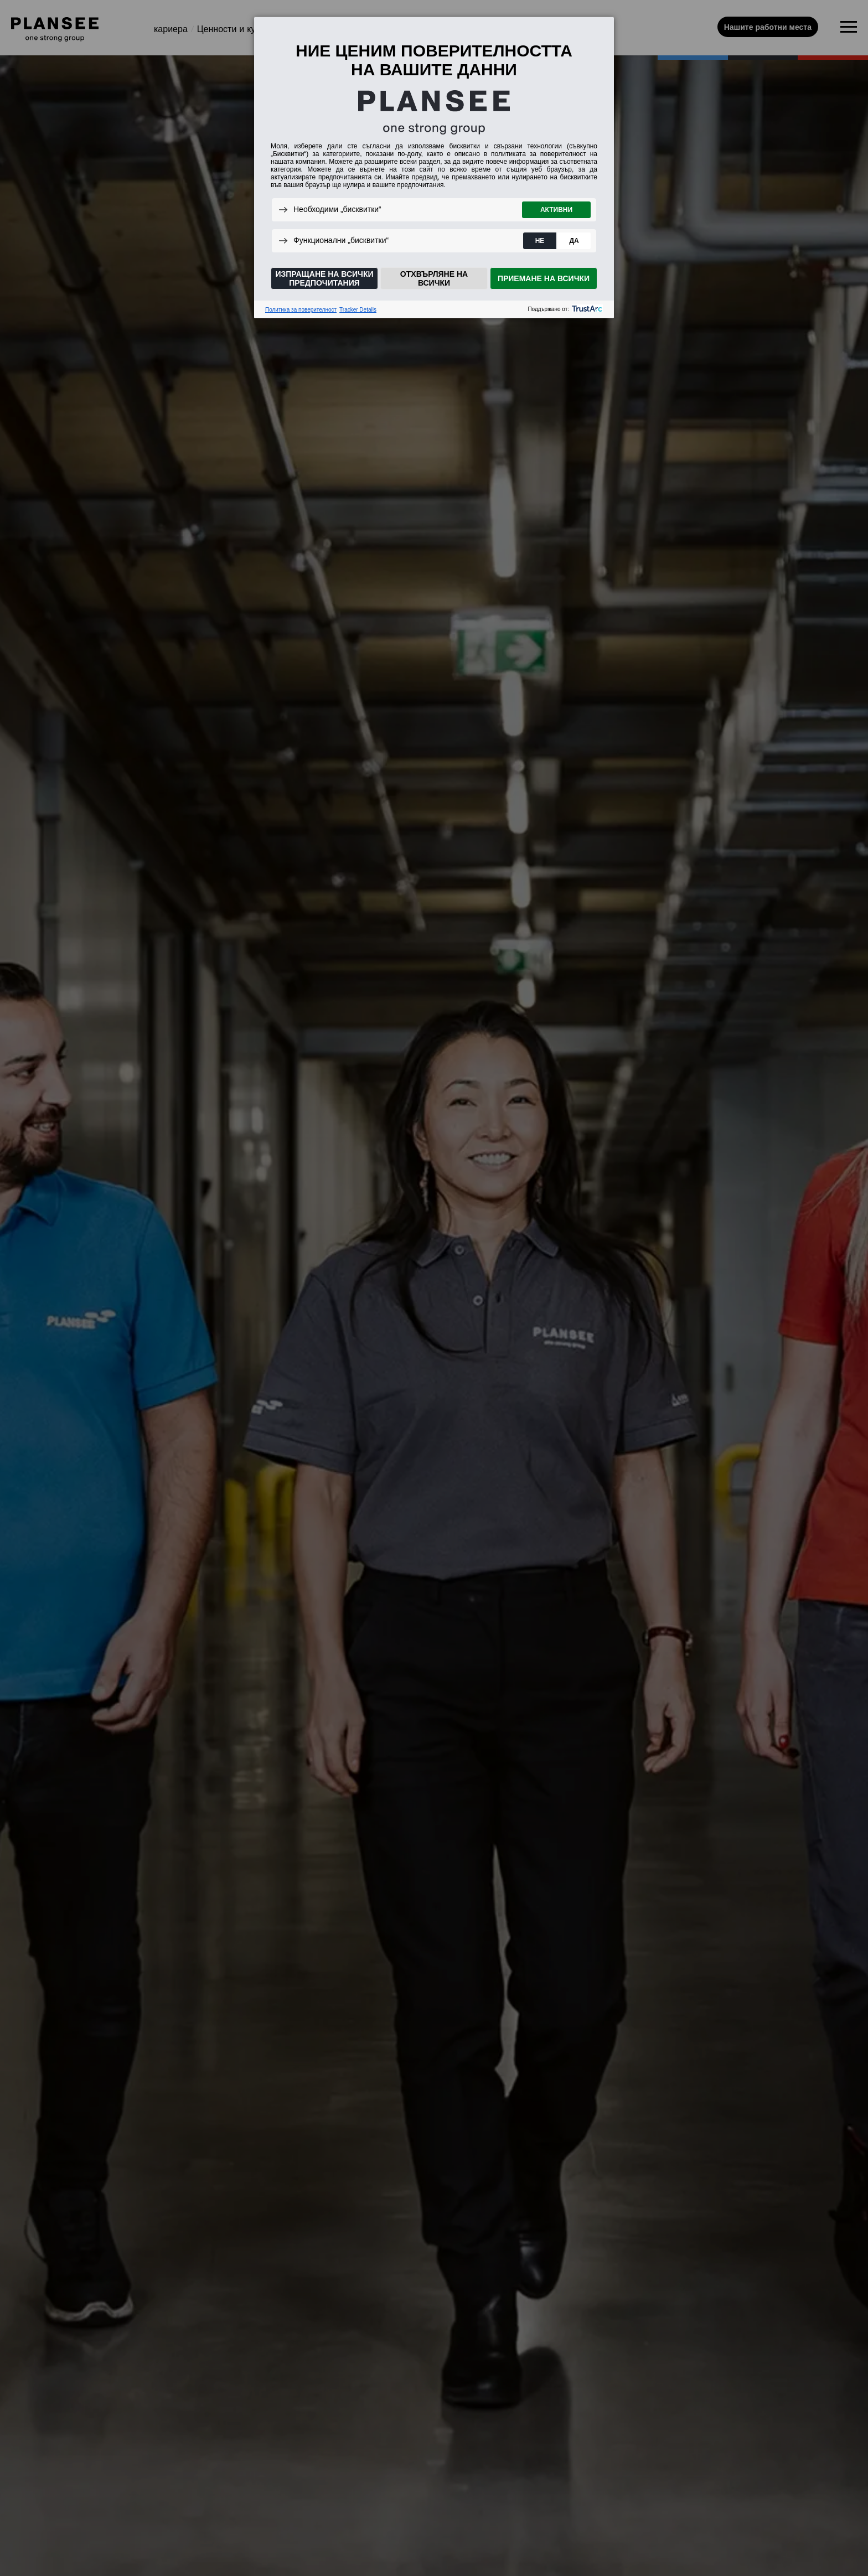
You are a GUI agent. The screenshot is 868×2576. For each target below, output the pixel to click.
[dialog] (434, 167)
